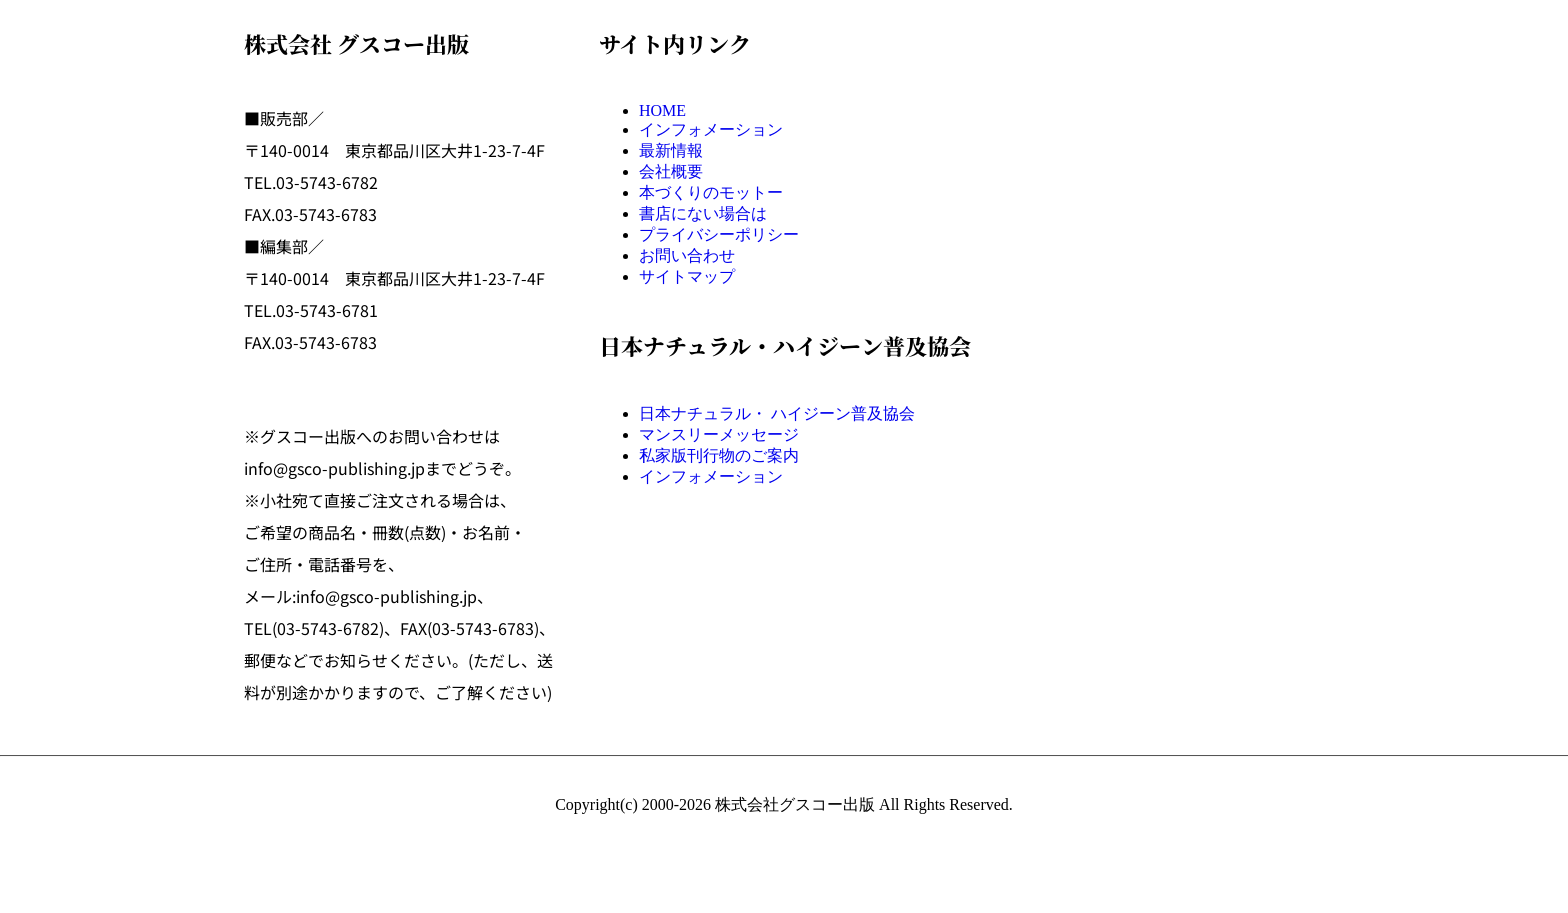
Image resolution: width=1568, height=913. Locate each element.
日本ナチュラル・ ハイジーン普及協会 (777, 413)
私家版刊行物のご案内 (719, 455)
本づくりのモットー (711, 192)
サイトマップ (687, 276)
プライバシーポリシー (719, 234)
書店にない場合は (703, 213)
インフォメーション (711, 129)
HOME (662, 110)
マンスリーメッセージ (719, 434)
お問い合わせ (687, 255)
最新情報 (671, 150)
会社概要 (671, 171)
